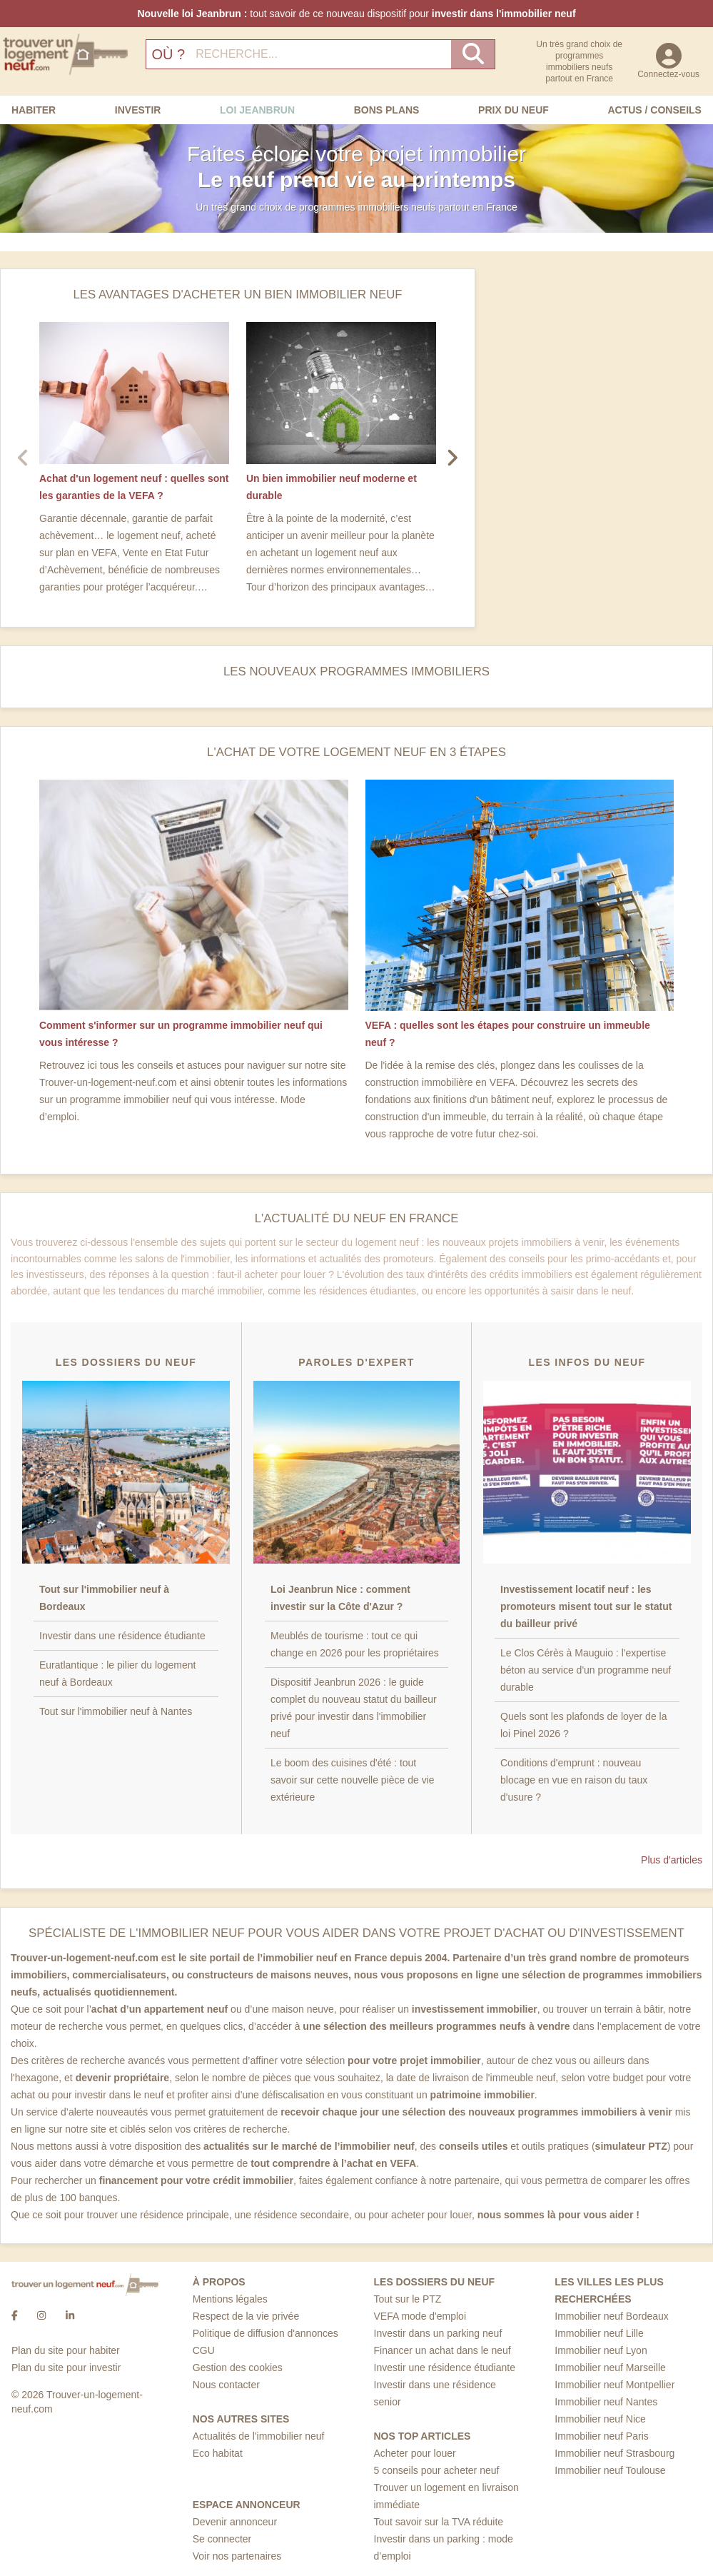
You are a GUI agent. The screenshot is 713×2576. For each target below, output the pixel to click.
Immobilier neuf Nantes (606, 2402)
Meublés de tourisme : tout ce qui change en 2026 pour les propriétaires (354, 1644)
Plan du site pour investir (66, 2367)
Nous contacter (226, 2384)
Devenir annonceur (235, 2521)
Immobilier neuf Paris (602, 2436)
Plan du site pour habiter (65, 2350)
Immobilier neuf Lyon (601, 2350)
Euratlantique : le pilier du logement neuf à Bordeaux (117, 1673)
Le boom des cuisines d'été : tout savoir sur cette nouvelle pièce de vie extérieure (352, 1780)
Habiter (33, 110)
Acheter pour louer (415, 2453)
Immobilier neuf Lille (599, 2333)
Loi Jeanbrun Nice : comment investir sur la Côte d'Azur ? (340, 1598)
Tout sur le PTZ (408, 2299)
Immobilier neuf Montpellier (614, 2384)
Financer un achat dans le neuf (442, 2350)
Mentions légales (230, 2299)
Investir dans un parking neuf (438, 2333)
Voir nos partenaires (237, 2556)
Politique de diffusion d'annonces (265, 2333)
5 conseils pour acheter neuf (437, 2470)
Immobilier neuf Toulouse (610, 2470)
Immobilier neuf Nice (600, 2419)
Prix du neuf (513, 110)
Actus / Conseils (654, 110)
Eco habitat (218, 2453)
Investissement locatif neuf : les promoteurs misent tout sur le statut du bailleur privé (586, 1606)
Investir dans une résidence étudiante (122, 1635)
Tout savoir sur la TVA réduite (439, 2521)
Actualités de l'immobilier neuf (259, 2436)
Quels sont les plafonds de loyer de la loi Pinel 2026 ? (583, 1725)
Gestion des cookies (238, 2367)
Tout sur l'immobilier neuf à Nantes (115, 1711)
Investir (138, 110)
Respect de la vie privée (246, 2316)
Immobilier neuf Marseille (610, 2367)
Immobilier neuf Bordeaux (612, 2316)
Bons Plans (387, 110)
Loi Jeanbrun (257, 110)
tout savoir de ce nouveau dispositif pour (356, 13)
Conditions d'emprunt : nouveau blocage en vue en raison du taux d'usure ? (573, 1780)
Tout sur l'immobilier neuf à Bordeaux (104, 1598)
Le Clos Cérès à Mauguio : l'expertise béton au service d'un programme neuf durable (585, 1670)
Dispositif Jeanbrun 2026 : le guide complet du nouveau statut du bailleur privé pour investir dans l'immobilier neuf (353, 1707)
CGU (204, 2350)
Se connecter (222, 2539)
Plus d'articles (671, 1860)
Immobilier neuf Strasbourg (614, 2453)
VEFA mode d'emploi (420, 2316)
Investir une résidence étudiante (444, 2367)
